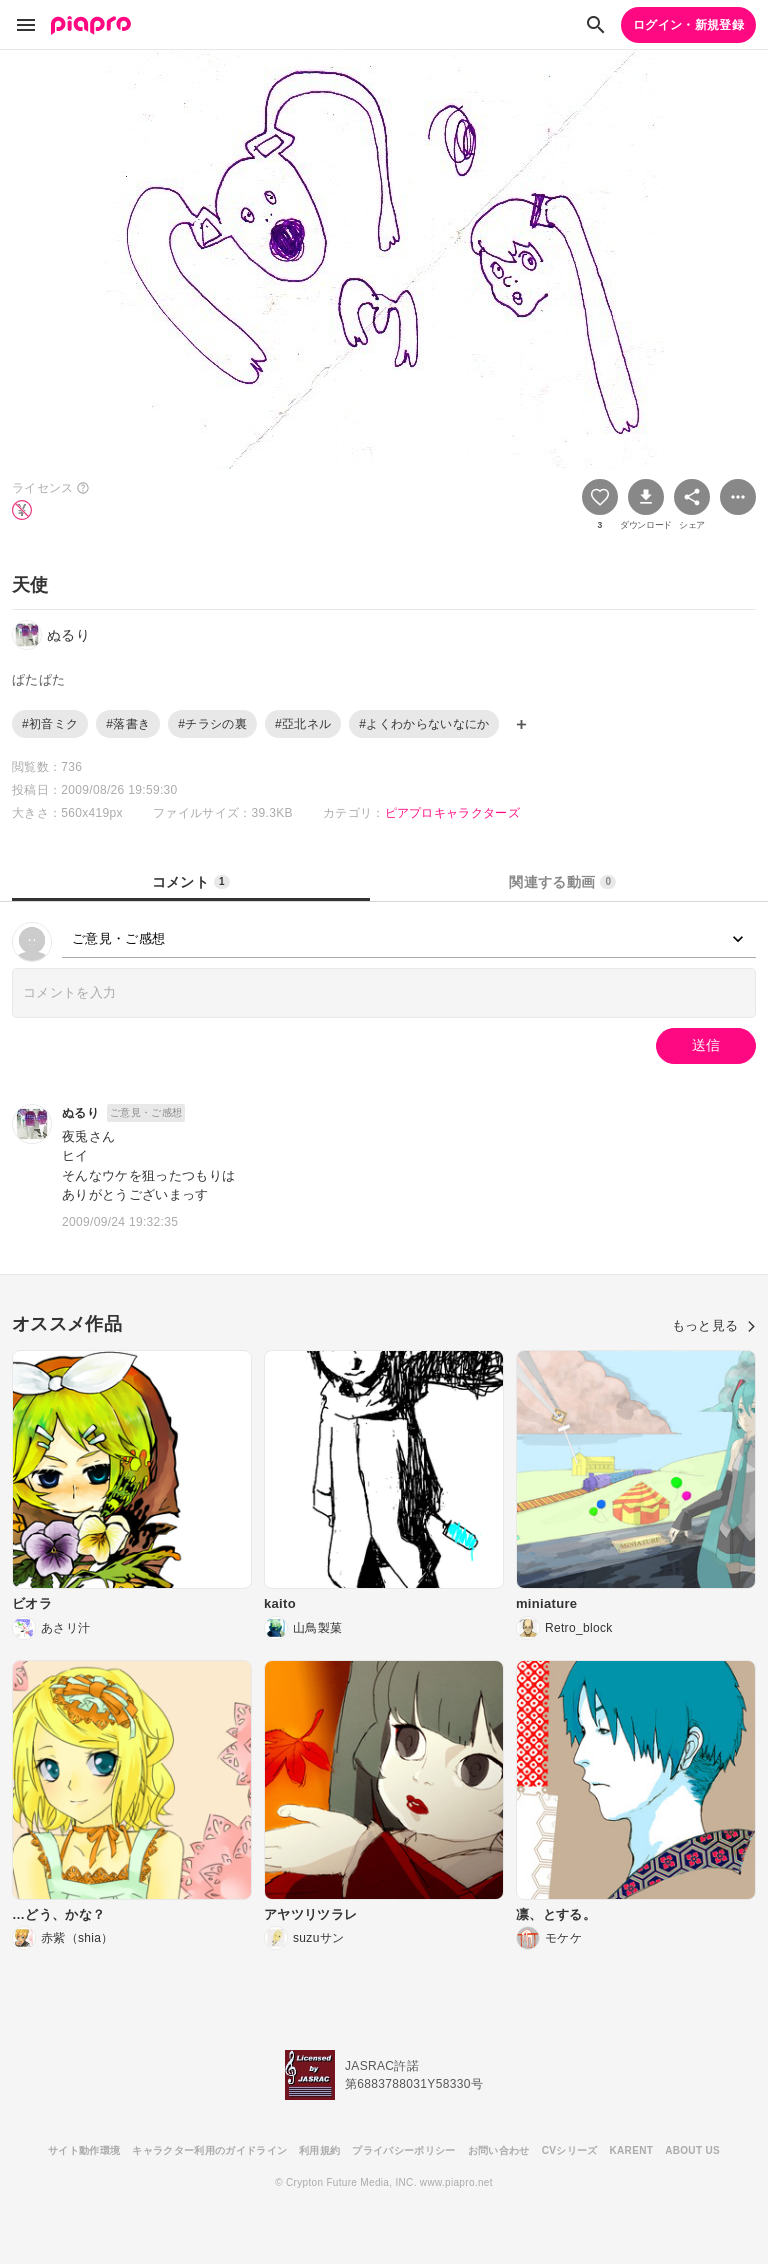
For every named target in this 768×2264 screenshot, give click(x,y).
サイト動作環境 (84, 2150)
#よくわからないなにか (424, 724)
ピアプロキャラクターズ (453, 813)
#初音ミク (50, 724)
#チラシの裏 (212, 724)
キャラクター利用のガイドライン (209, 2150)
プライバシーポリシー (403, 2150)
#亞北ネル (303, 724)
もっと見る (714, 1325)
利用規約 (319, 2150)
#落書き (128, 724)
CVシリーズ (570, 2150)
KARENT (632, 2150)
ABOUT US (692, 2150)
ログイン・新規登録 (688, 25)
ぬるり (80, 1113)
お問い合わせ (499, 2150)
